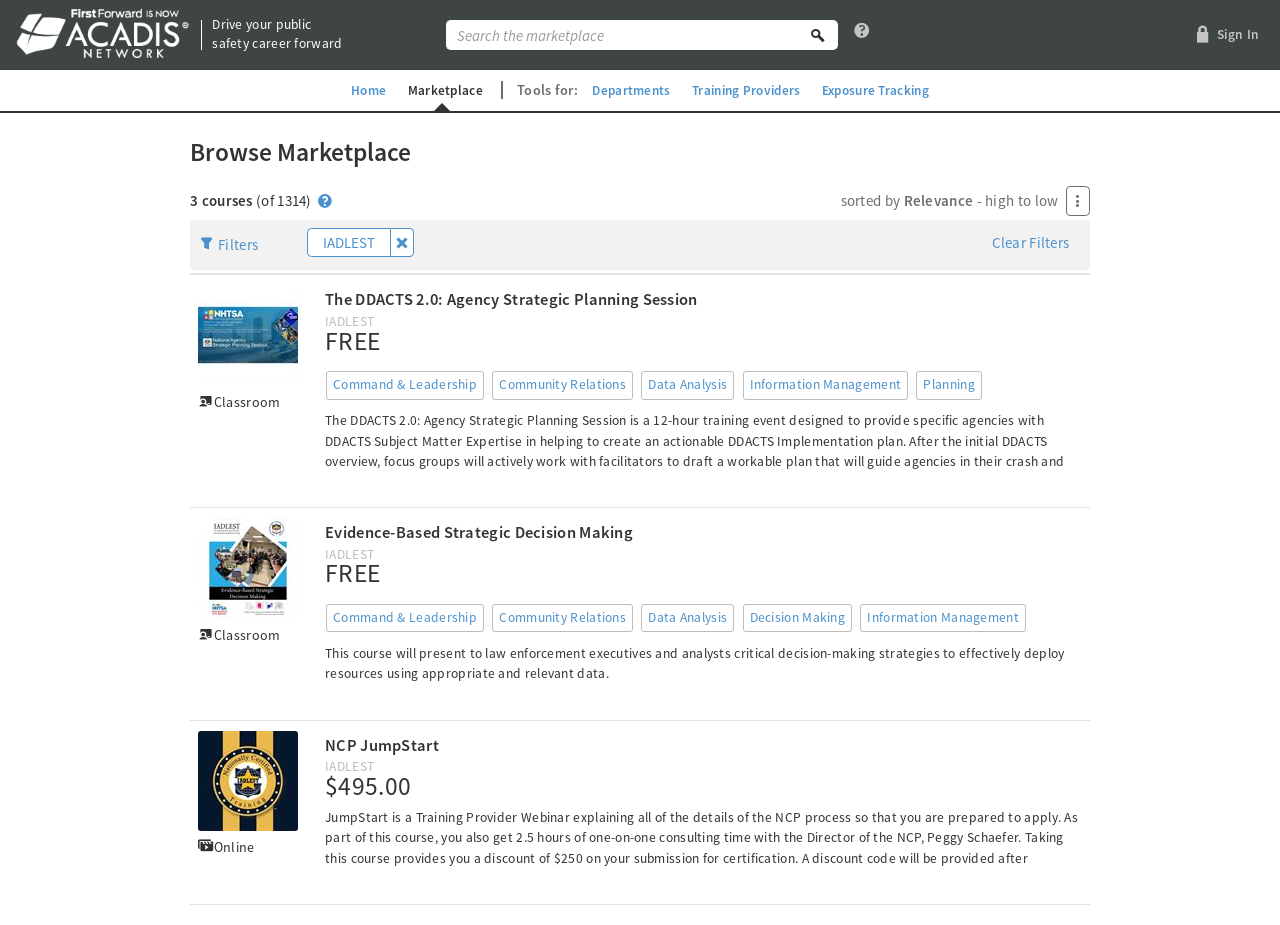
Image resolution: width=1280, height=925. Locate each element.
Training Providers (746, 90)
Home (356, 90)
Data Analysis (687, 384)
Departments (625, 90)
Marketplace (436, 90)
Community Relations (562, 384)
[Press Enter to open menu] (1078, 201)
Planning (948, 384)
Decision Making (798, 617)
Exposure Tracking (884, 90)
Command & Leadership (405, 384)
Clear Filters (1031, 242)
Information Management (826, 384)
